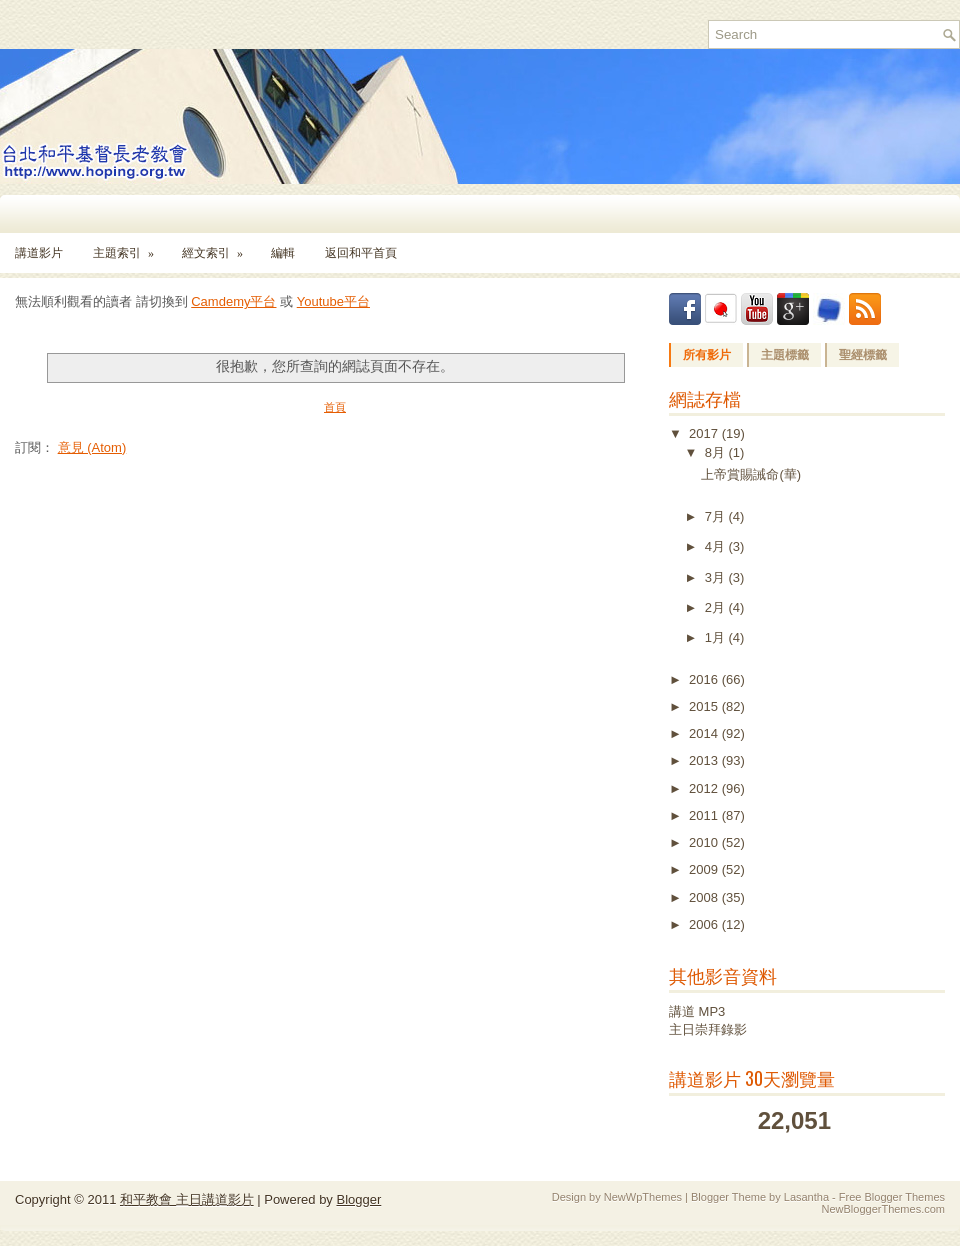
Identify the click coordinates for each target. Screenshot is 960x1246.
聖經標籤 (863, 355)
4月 (717, 546)
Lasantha (806, 1197)
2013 (705, 760)
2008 (705, 897)
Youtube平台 (333, 301)
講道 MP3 (697, 1011)
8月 (717, 452)
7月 (717, 516)
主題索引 (130, 246)
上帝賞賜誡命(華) (751, 474)
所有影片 (707, 355)
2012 (705, 788)
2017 (705, 433)
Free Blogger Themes (892, 1197)
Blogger (358, 1199)
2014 (705, 733)
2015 (705, 706)
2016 (705, 679)
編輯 (283, 253)
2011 (705, 815)
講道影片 (39, 253)
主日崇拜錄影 (708, 1029)
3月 (717, 577)
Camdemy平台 (233, 301)
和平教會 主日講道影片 (187, 1199)
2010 (705, 842)
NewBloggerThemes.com (884, 1209)
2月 (717, 607)
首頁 (335, 407)
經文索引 (219, 246)
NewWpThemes (643, 1197)
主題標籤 (785, 355)
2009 (705, 869)
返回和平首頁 (361, 253)
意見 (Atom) (92, 447)
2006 (705, 924)
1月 (717, 637)
